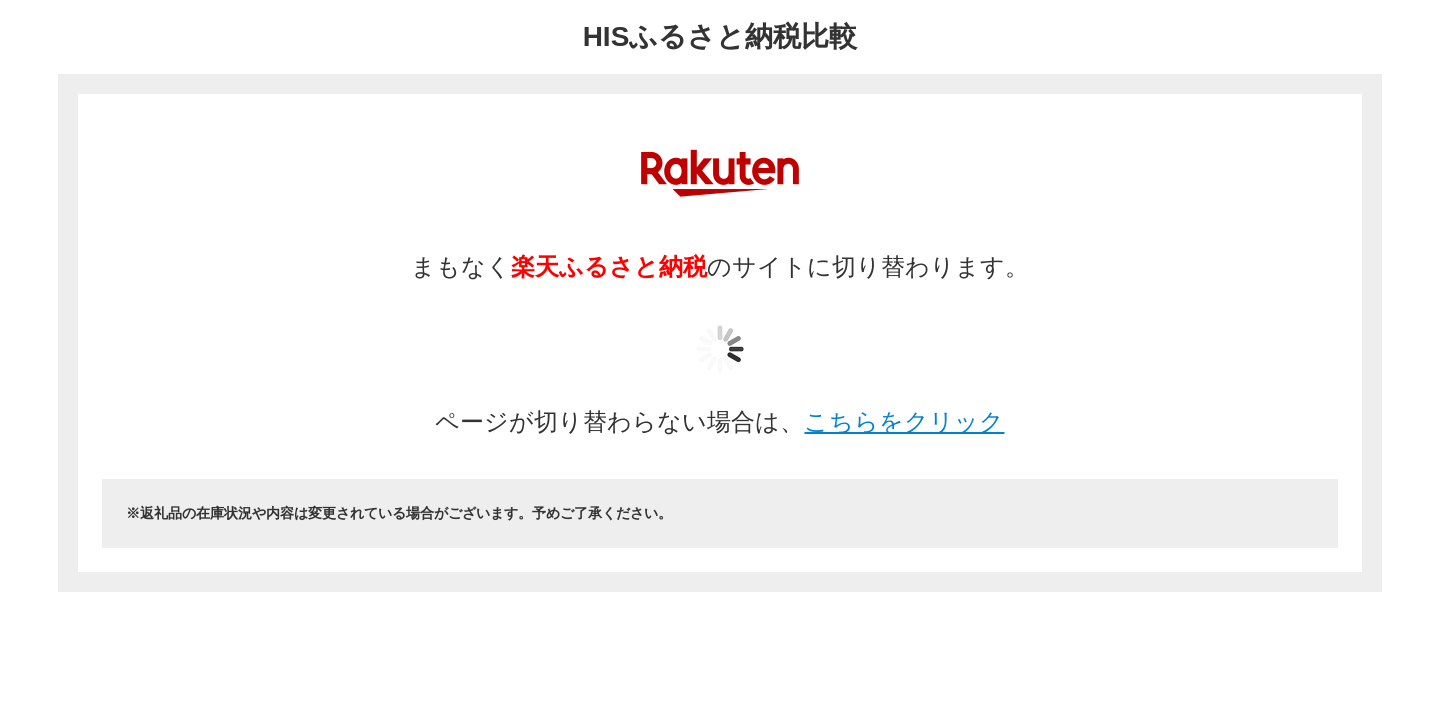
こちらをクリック (904, 421)
